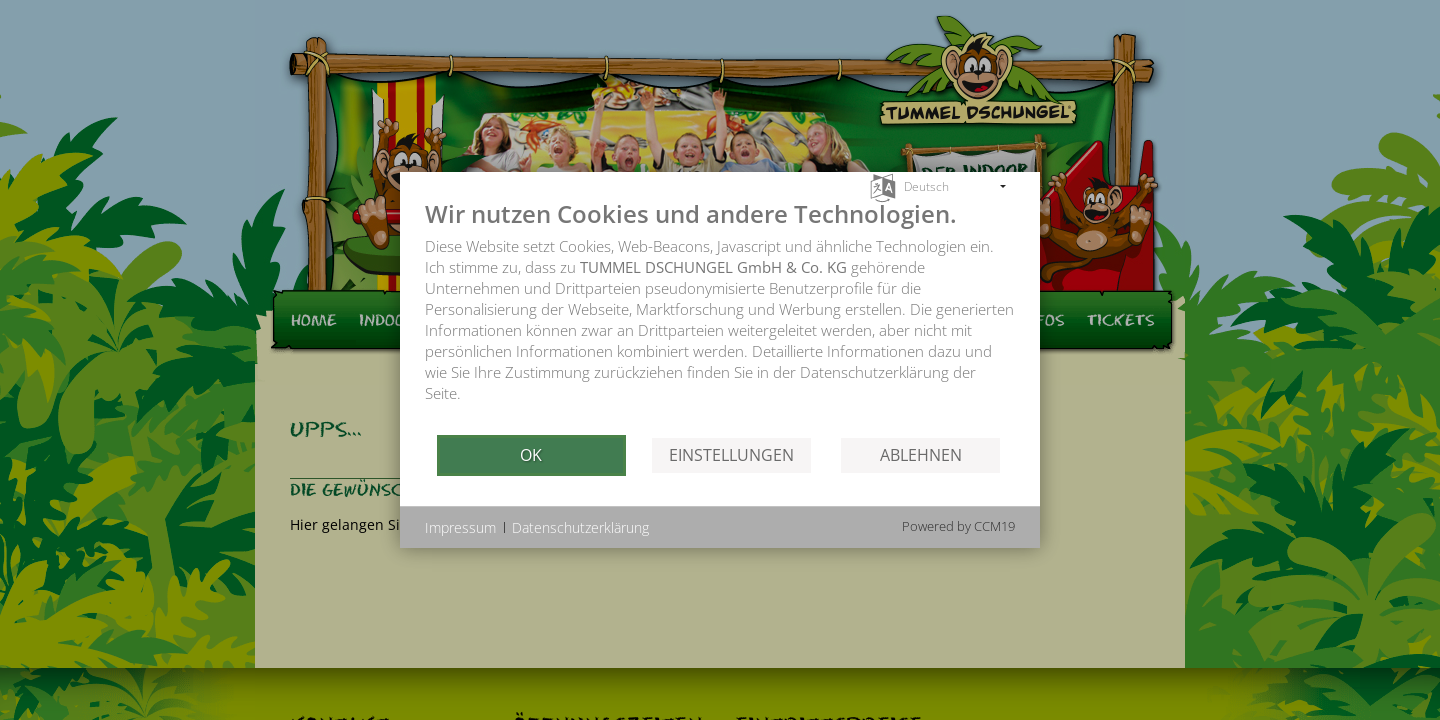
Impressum (460, 527)
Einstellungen (731, 455)
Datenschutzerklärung (580, 527)
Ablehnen (921, 455)
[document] (720, 316)
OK (531, 455)
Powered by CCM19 (958, 526)
